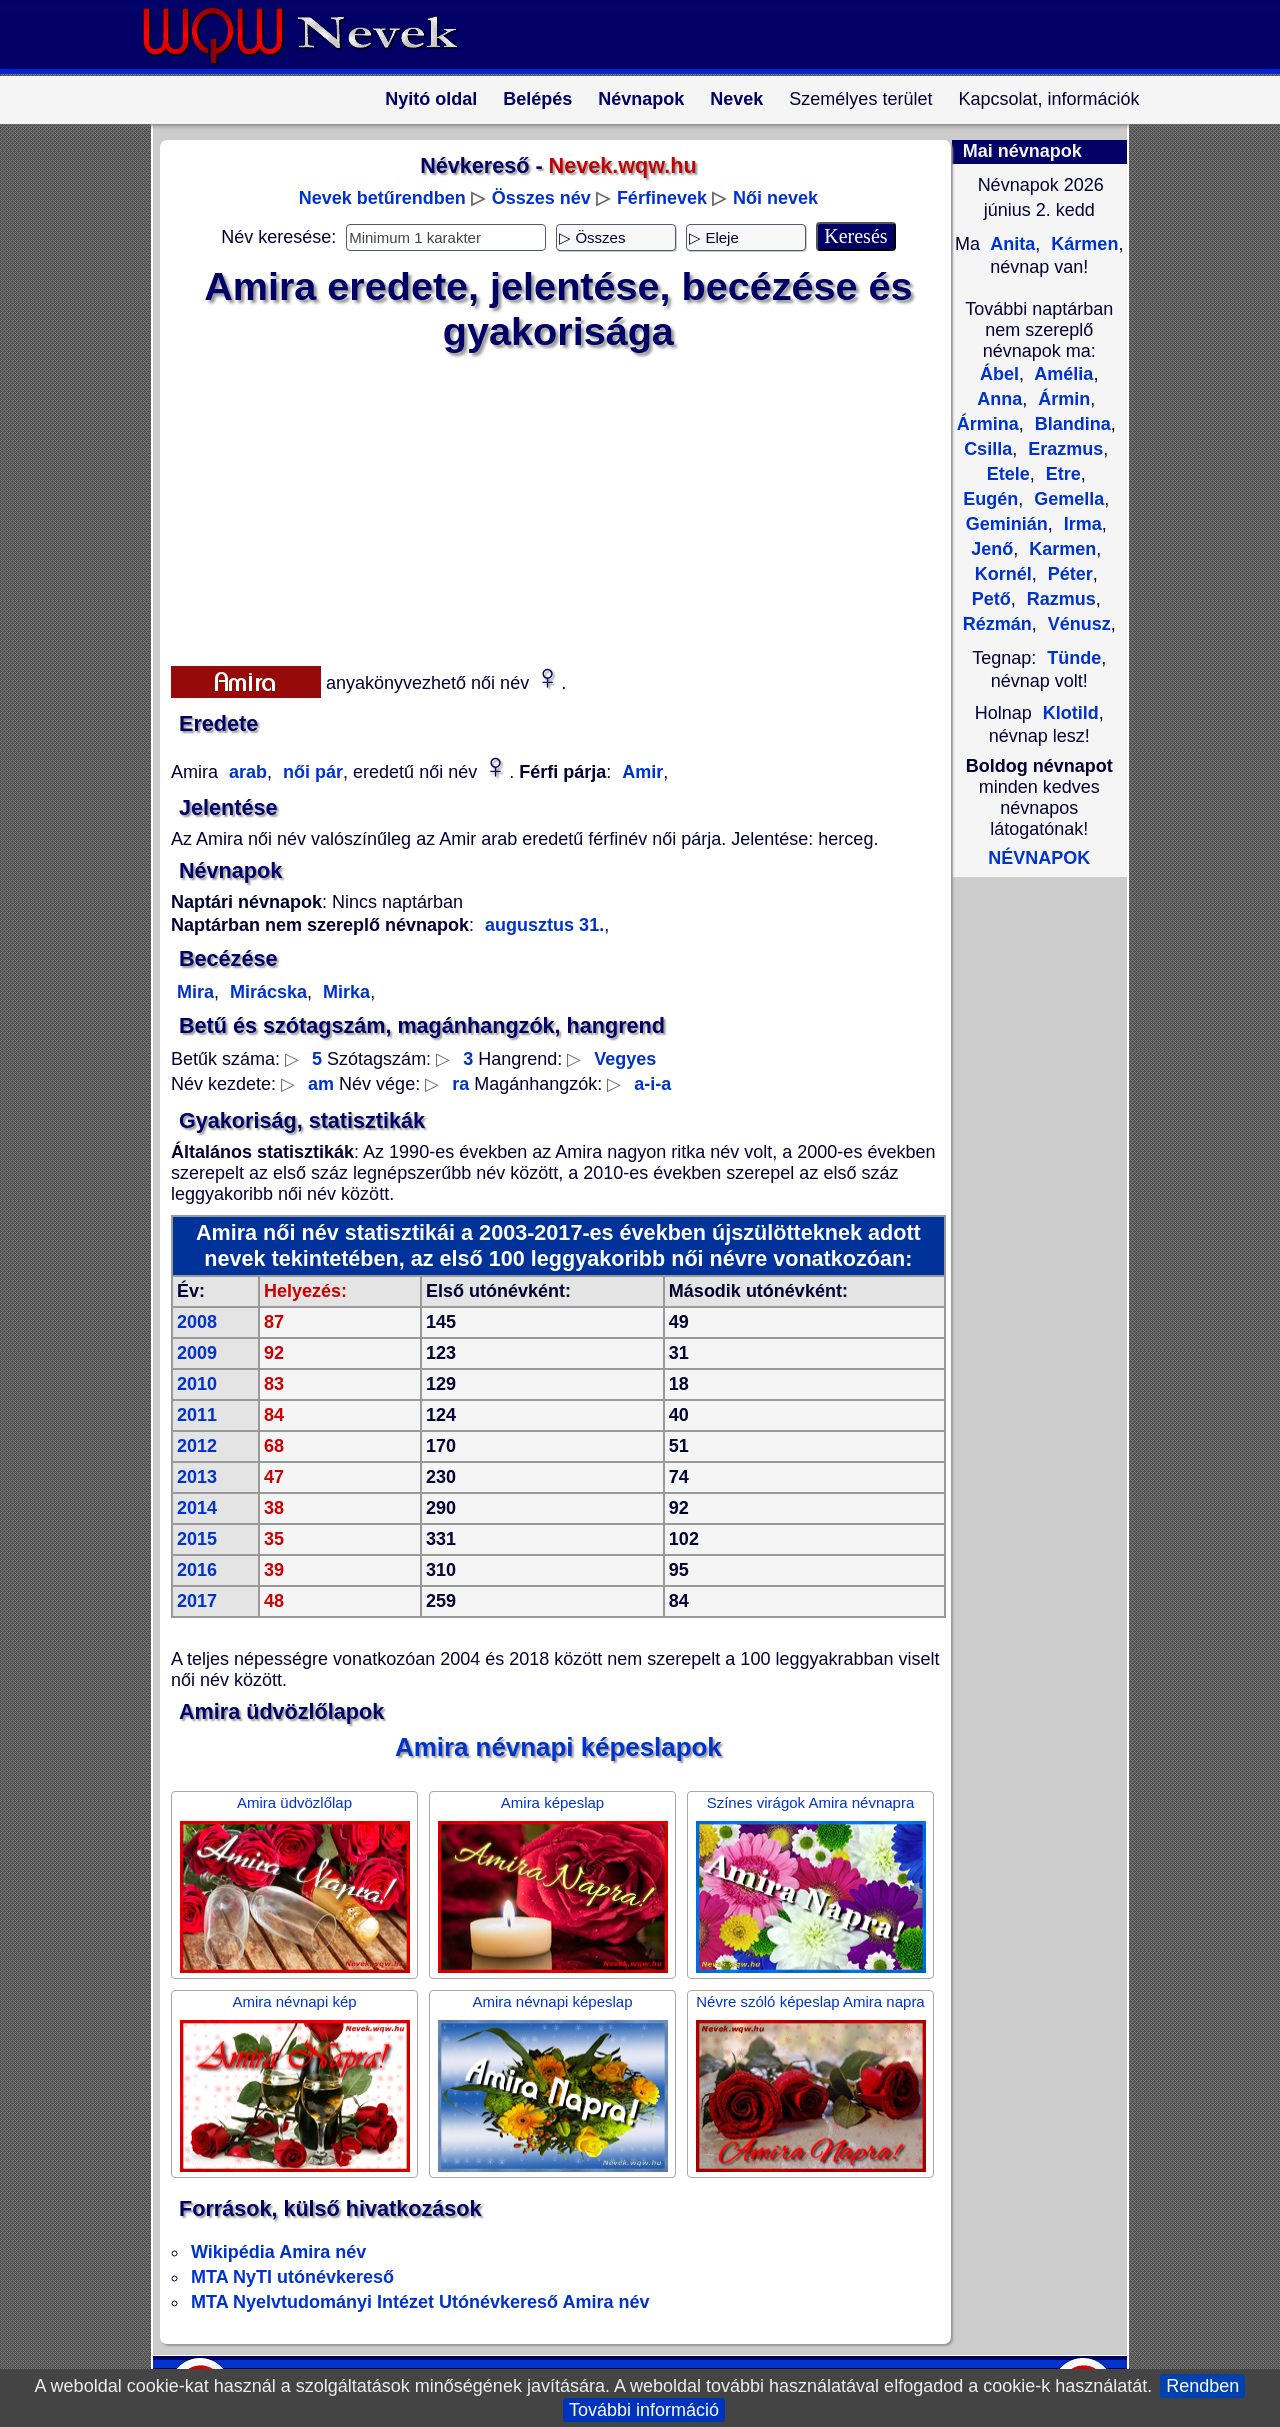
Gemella (1066, 499)
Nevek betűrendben (382, 198)
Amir (642, 772)
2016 (197, 1570)
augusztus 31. (544, 925)
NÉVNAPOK (1039, 858)
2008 (197, 1322)
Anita (1010, 244)
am (321, 1084)
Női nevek (775, 198)
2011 (197, 1415)
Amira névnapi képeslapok (558, 1747)
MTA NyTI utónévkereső (292, 2277)
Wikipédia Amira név (278, 2252)
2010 (197, 1384)
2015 (197, 1539)
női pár (310, 772)
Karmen (1060, 549)
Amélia (1061, 374)
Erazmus (1063, 449)
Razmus (1059, 599)
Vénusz (1077, 624)
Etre (1061, 474)
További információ (644, 2410)
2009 (197, 1353)
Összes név (541, 198)
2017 (197, 1601)
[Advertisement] (546, 505)
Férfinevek (662, 198)
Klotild (1071, 713)
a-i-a (652, 1084)
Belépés (537, 99)
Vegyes (625, 1059)
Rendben (1202, 2386)
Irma (1080, 524)
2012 (197, 1446)
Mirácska (266, 992)
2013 (197, 1477)
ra (460, 1084)
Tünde (1074, 658)
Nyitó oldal (431, 99)
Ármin (1061, 399)
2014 (197, 1508)
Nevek (736, 99)
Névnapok (641, 99)
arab (245, 772)
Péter (1068, 574)
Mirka (344, 992)
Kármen (1082, 244)
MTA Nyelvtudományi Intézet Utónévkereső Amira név (420, 2302)
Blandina (1070, 424)
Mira (195, 992)
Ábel (999, 374)
